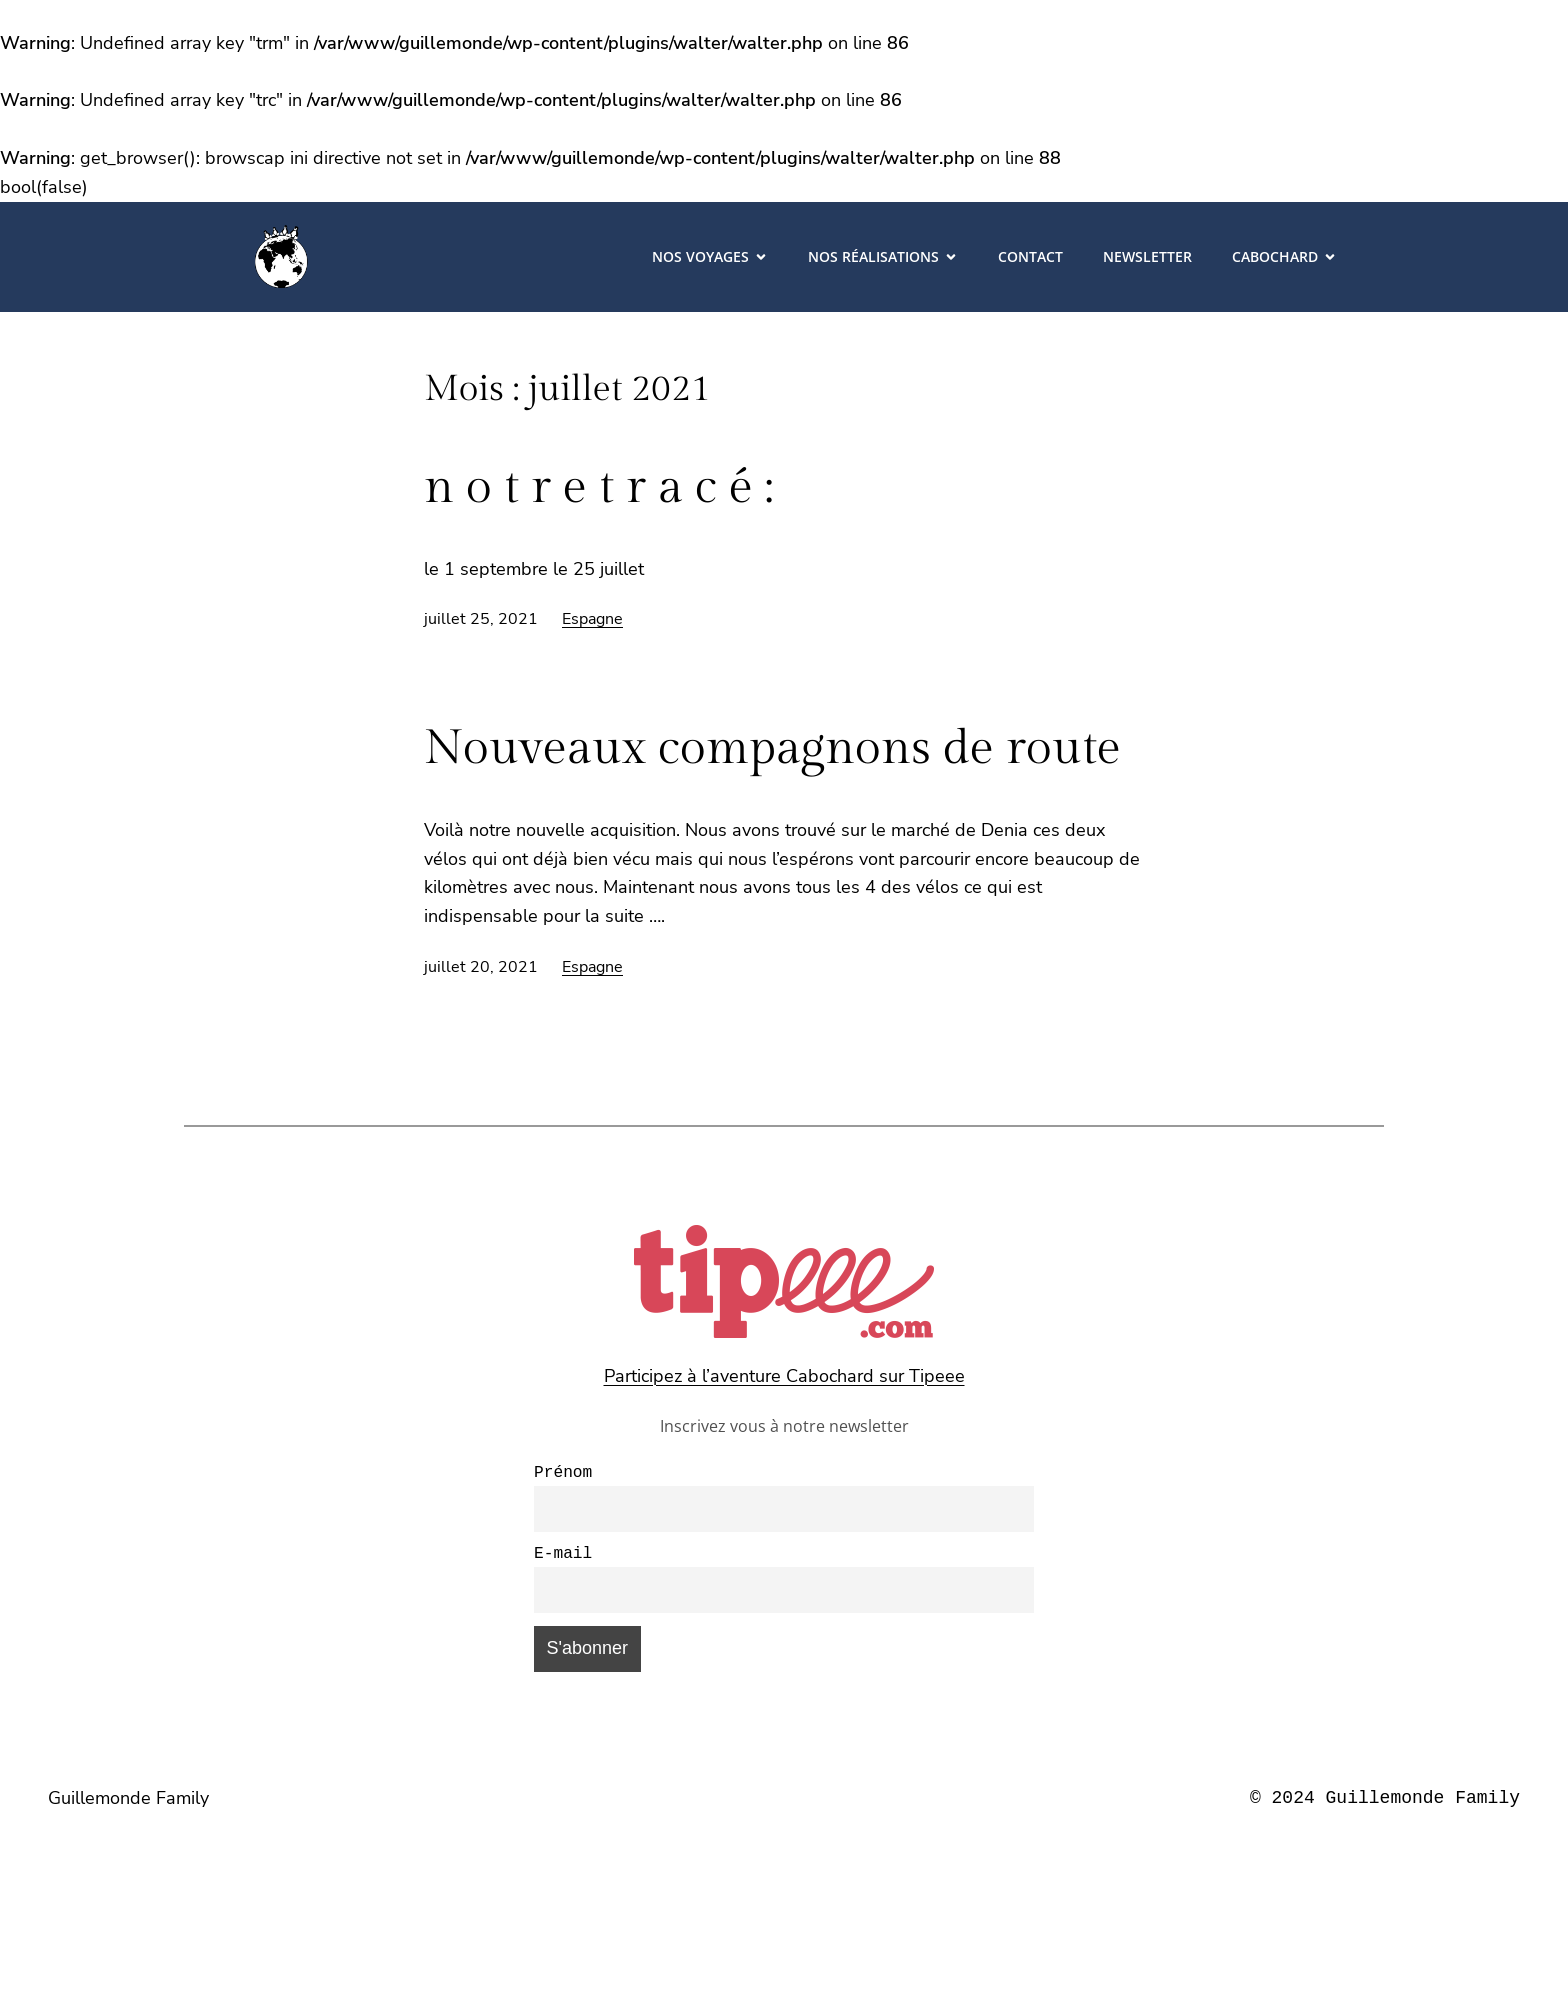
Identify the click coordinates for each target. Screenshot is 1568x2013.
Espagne (592, 619)
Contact (1030, 256)
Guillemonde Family (128, 1806)
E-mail (563, 1560)
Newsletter (1147, 256)
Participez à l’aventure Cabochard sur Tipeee (784, 1376)
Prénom (563, 1475)
